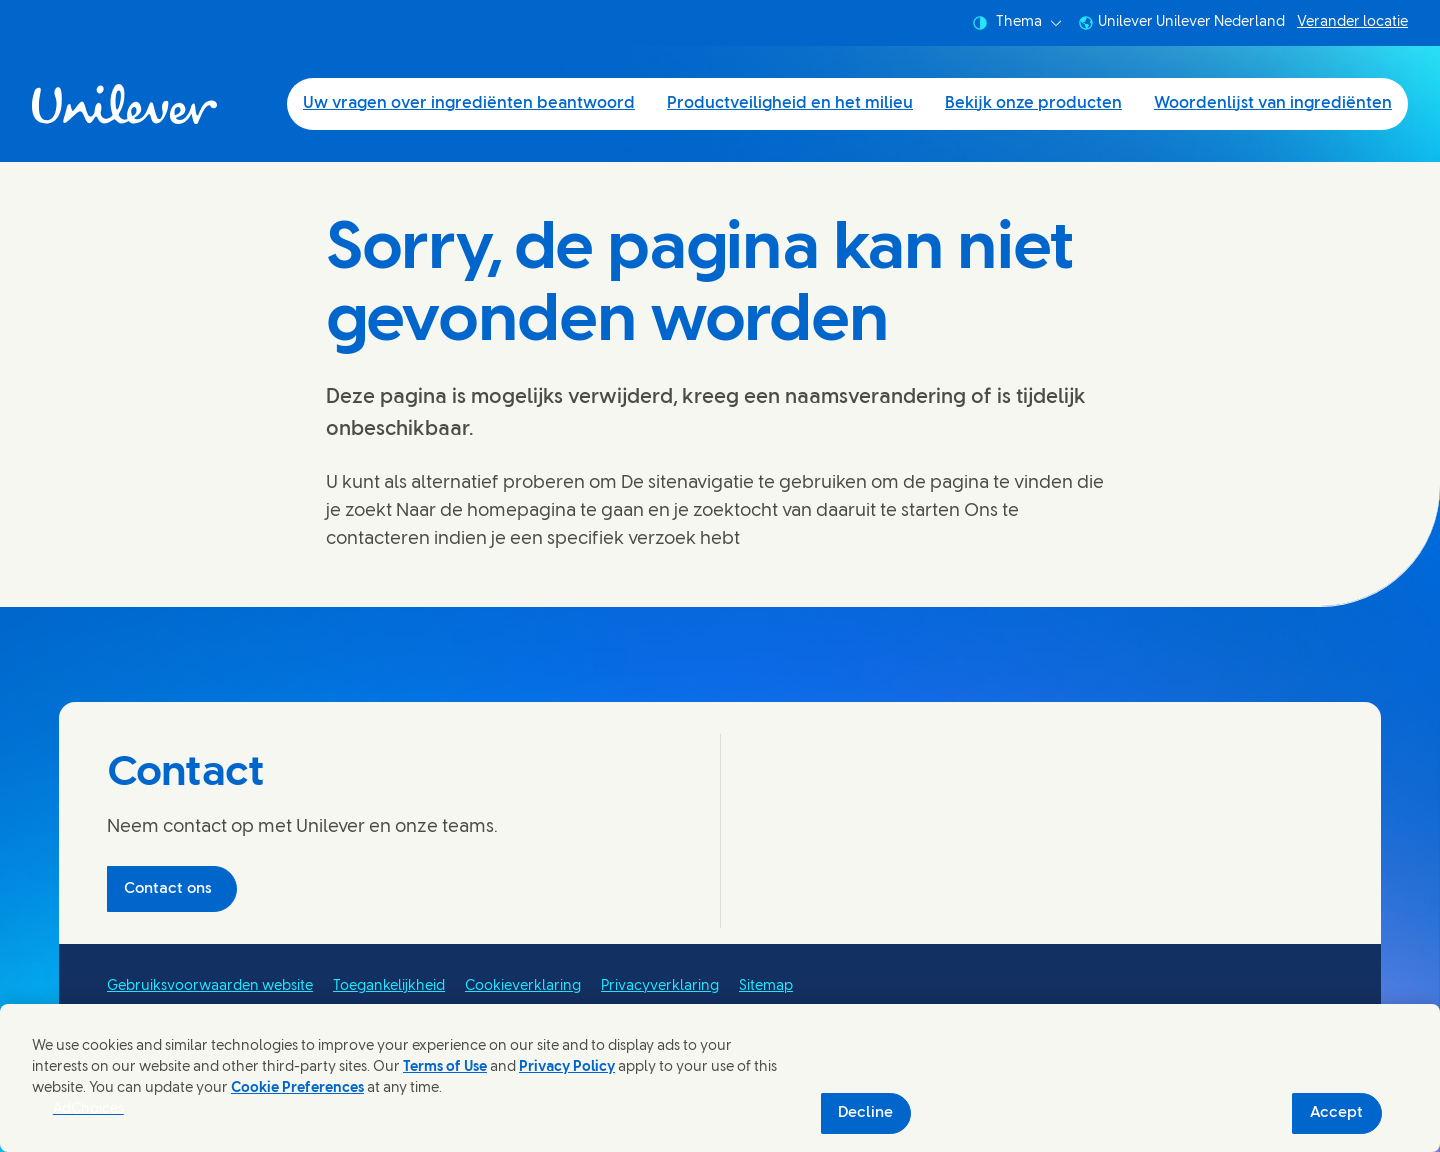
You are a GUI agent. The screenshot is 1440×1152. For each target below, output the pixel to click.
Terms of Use (445, 1067)
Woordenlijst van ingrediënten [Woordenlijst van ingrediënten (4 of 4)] (1273, 103)
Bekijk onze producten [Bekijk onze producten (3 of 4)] (1033, 103)
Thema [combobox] (1017, 23)
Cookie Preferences (297, 1088)
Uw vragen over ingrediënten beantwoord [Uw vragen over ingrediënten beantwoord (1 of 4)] (469, 103)
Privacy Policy (567, 1067)
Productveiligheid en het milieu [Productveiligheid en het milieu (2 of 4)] (790, 103)
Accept (1336, 1113)
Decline (865, 1113)
